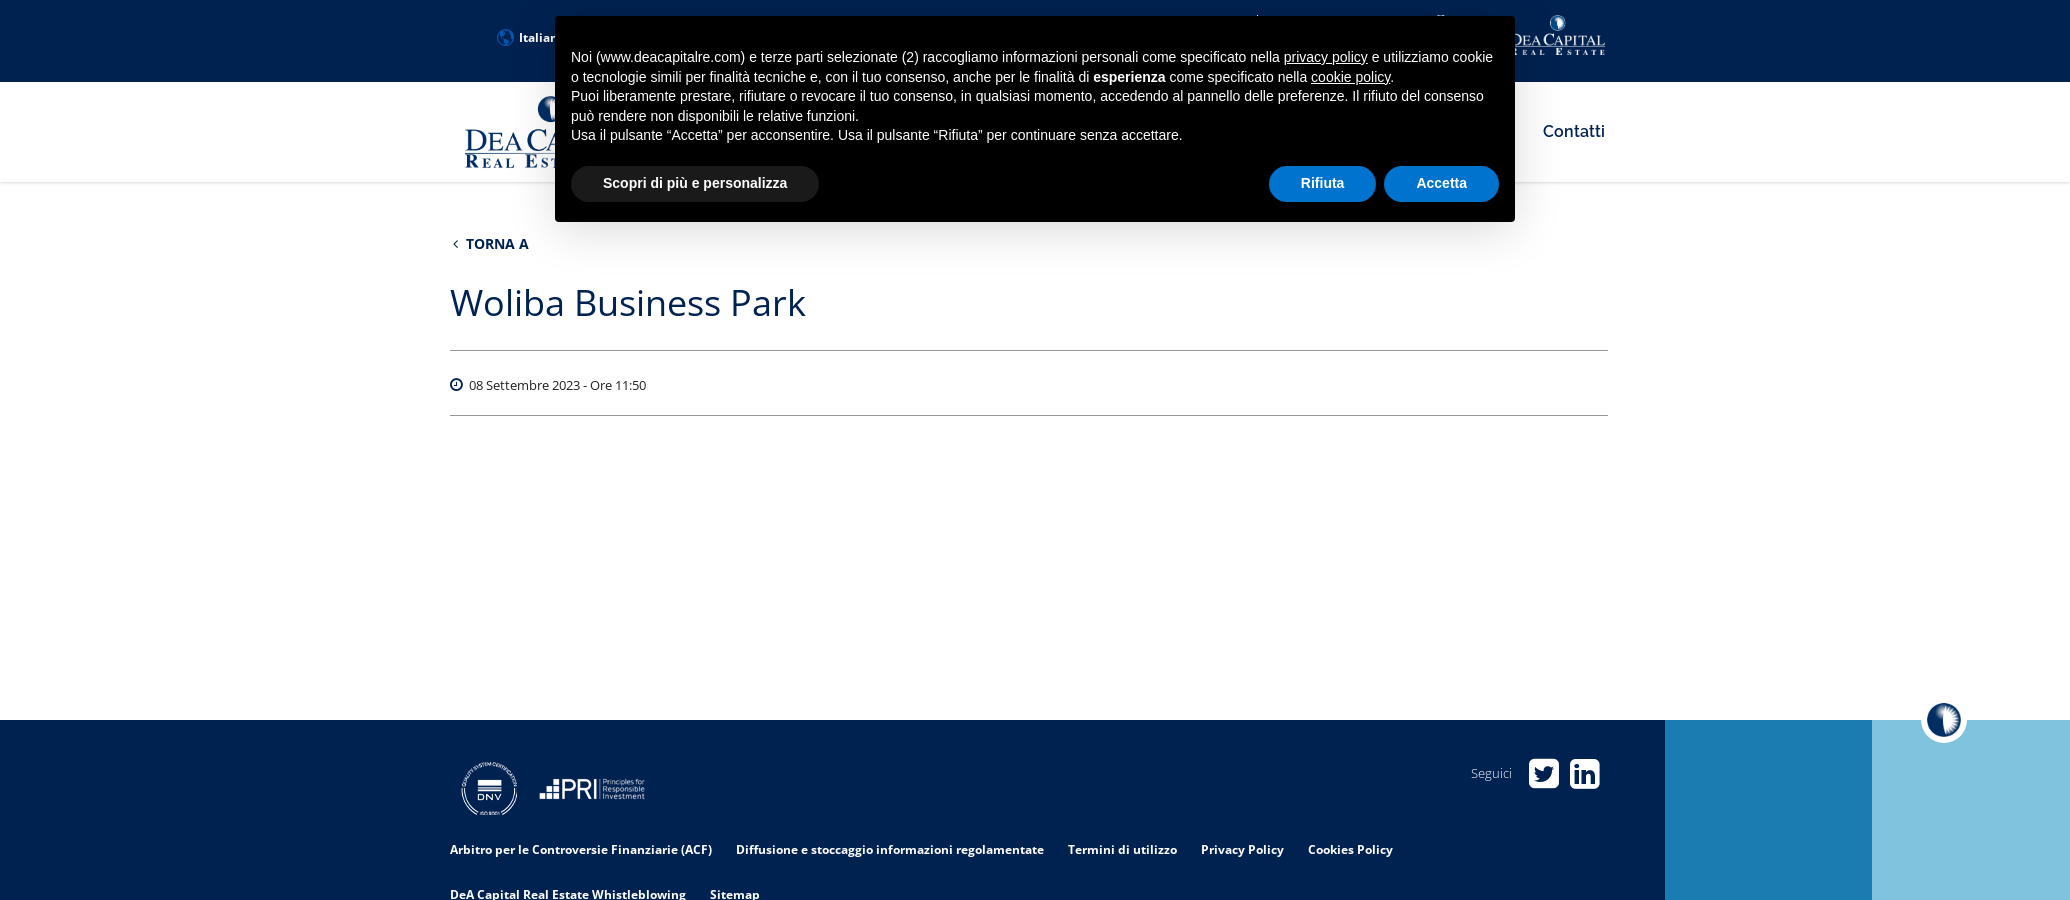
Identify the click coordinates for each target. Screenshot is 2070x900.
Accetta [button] (1441, 183)
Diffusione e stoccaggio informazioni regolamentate (890, 849)
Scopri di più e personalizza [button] (695, 183)
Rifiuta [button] (1323, 183)
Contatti (1574, 131)
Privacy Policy (1242, 849)
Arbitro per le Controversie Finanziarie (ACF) (581, 849)
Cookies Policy (1350, 849)
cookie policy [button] (1350, 77)
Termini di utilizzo (1122, 849)
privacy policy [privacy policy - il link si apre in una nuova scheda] (1326, 57)
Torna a (491, 243)
